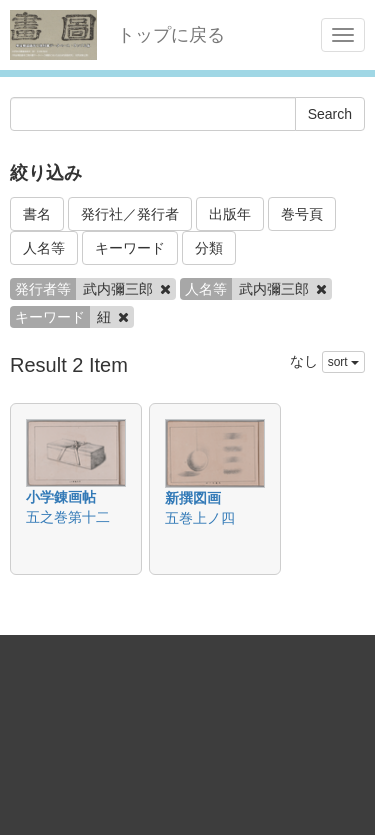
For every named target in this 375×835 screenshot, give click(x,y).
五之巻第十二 (68, 517)
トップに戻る (171, 35)
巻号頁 (302, 214)
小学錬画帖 (61, 497)
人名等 (44, 248)
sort (343, 362)
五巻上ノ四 (200, 518)
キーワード (130, 248)
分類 (209, 248)
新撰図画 (193, 498)
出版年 (230, 214)
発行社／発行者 (130, 214)
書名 (37, 214)
